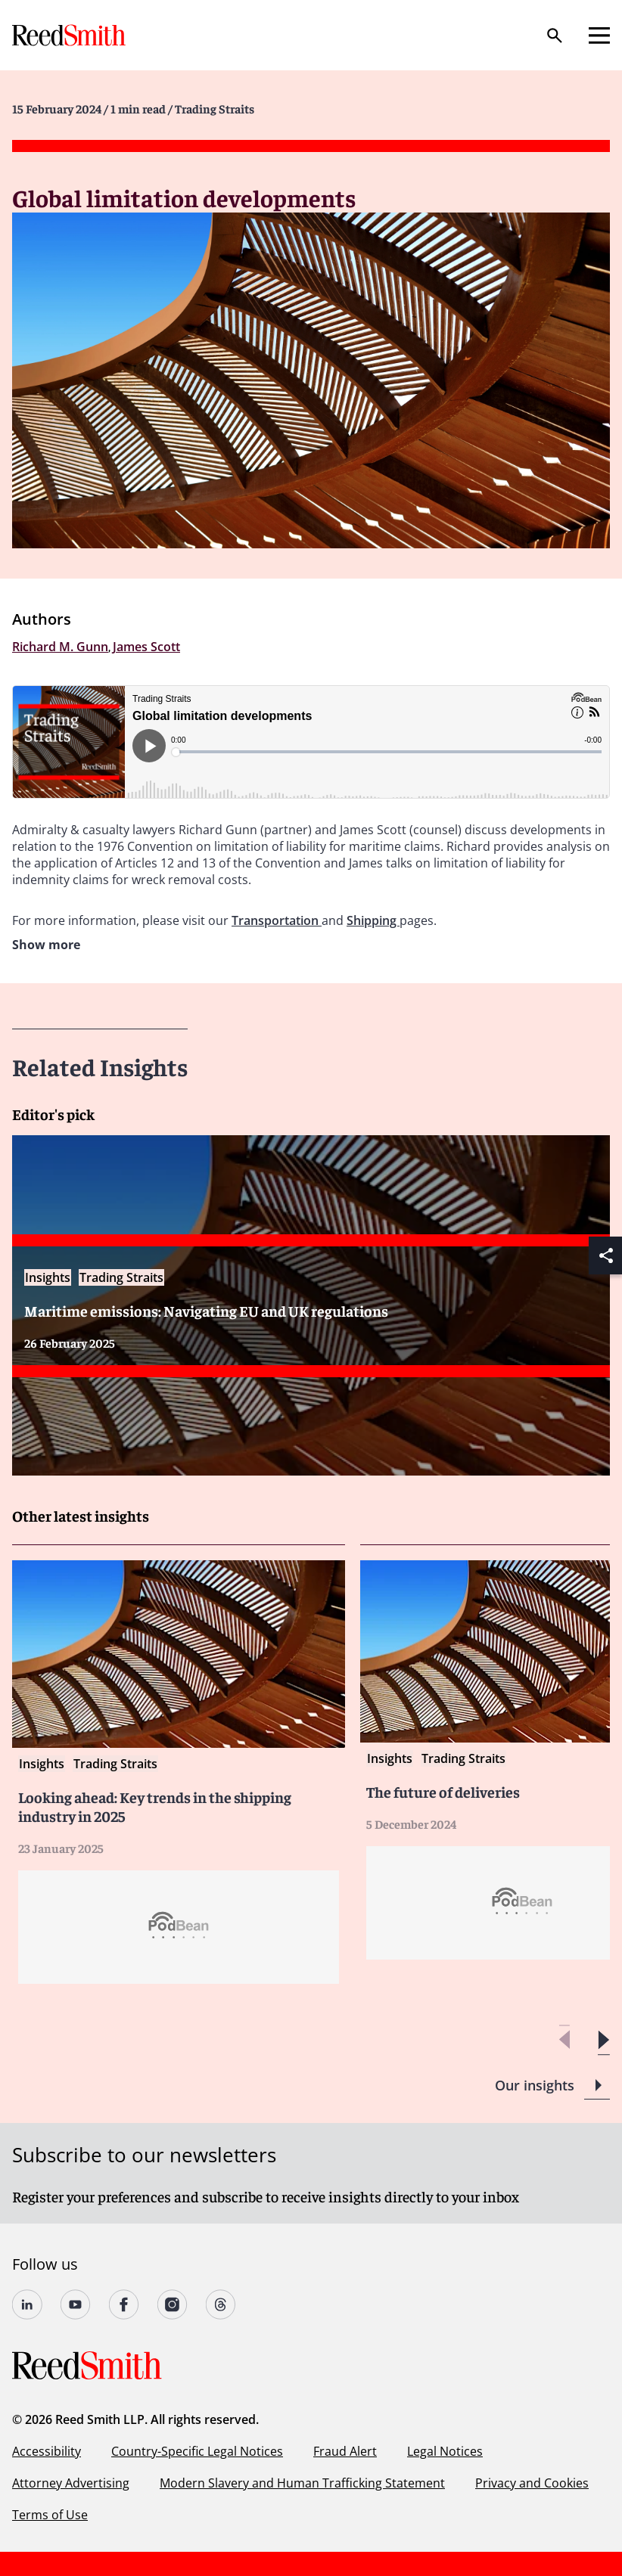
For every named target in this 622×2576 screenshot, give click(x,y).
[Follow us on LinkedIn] (27, 2304)
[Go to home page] (70, 35)
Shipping (373, 920)
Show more (46, 944)
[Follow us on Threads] (221, 2304)
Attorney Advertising (70, 2483)
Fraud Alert (345, 2451)
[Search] (554, 35)
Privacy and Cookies (532, 2483)
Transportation (277, 920)
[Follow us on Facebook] (124, 2304)
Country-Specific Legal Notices (197, 2451)
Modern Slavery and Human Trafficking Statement (302, 2483)
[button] (603, 2040)
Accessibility (46, 2451)
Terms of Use (50, 2514)
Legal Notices (445, 2451)
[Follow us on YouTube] (76, 2304)
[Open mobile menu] (599, 35)
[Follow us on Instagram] (172, 2304)
